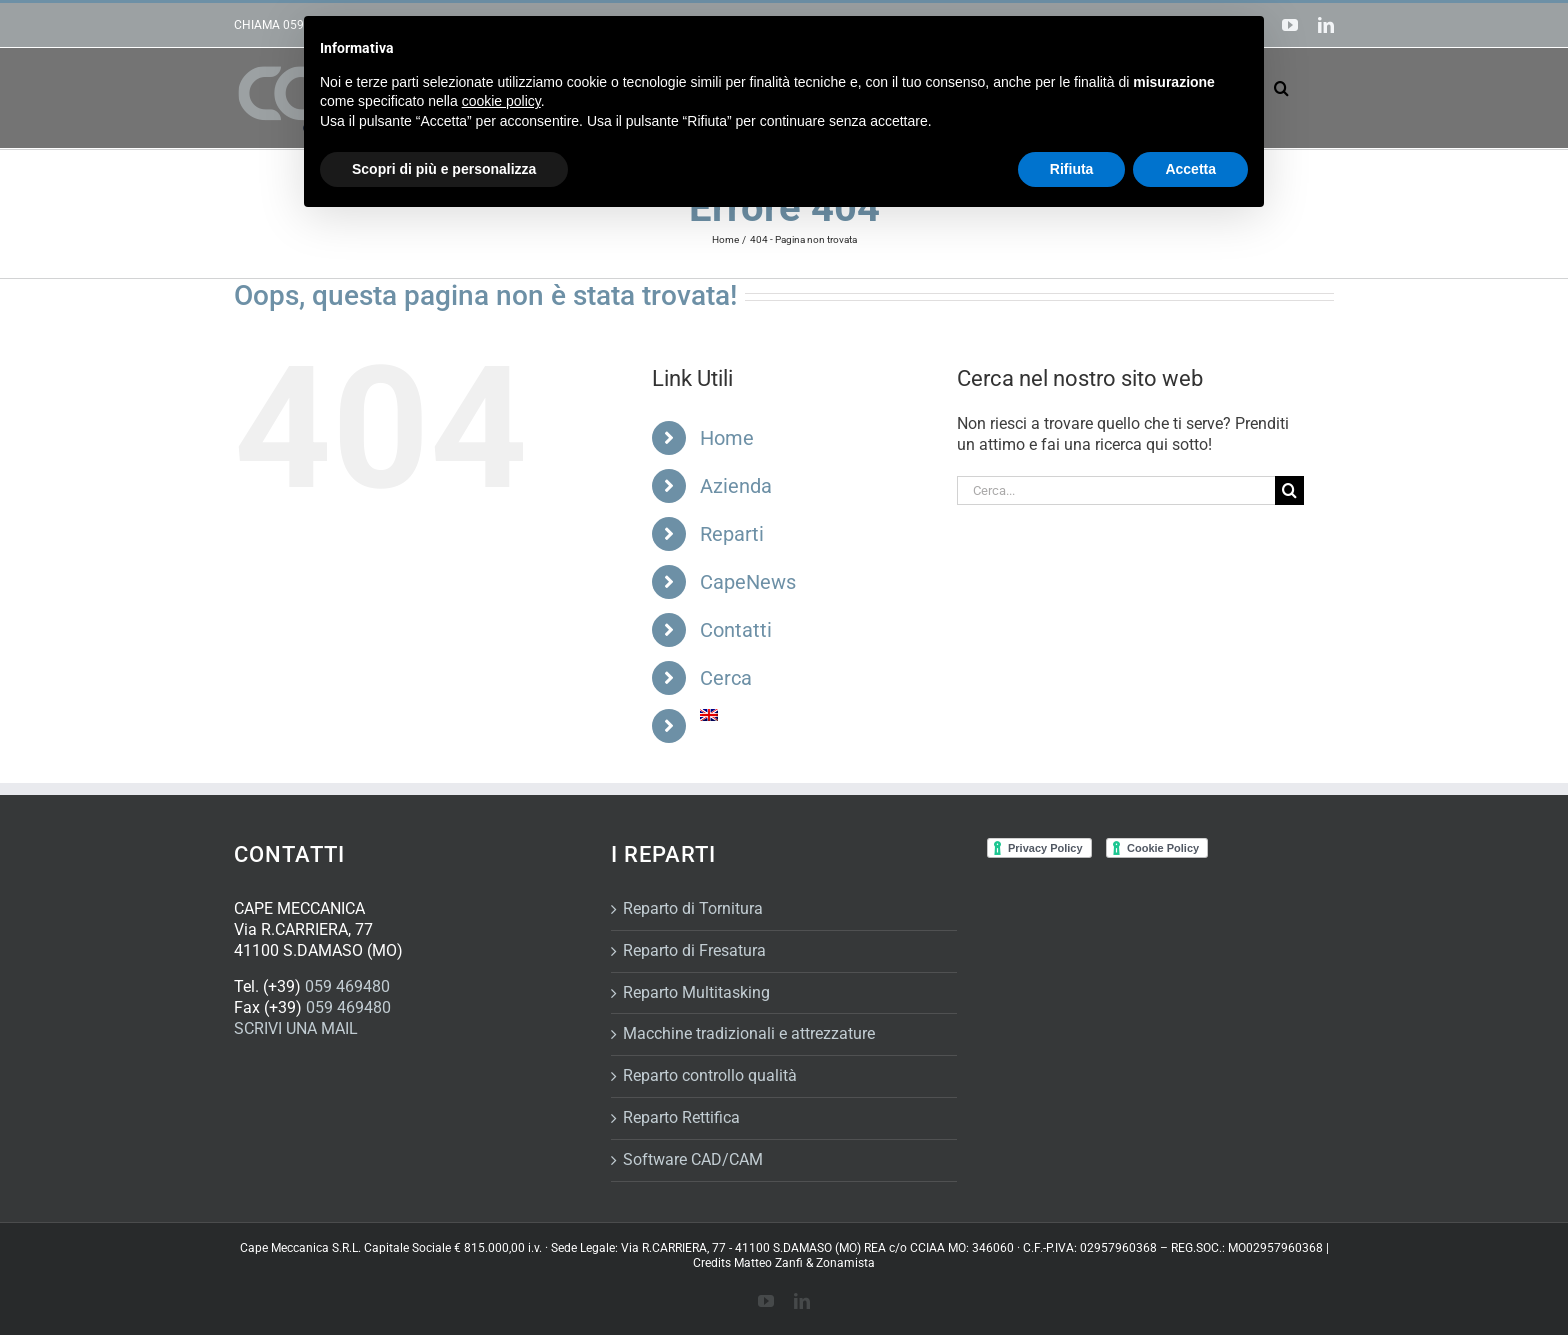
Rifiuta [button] (1072, 169)
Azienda (736, 486)
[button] (1281, 88)
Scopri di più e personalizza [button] (444, 169)
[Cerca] (1289, 490)
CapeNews (748, 582)
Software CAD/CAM (693, 1159)
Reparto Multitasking (696, 992)
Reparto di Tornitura (693, 908)
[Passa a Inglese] (813, 715)
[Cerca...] (1116, 490)
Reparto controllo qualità (710, 1075)
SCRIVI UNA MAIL (296, 1028)
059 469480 (347, 986)
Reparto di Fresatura (694, 950)
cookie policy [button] (501, 101)
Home (727, 438)
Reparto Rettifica (681, 1117)
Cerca (726, 678)
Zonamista (845, 1263)
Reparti (732, 534)
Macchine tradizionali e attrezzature (749, 1033)
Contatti (736, 630)
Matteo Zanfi (768, 1263)
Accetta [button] (1190, 169)
